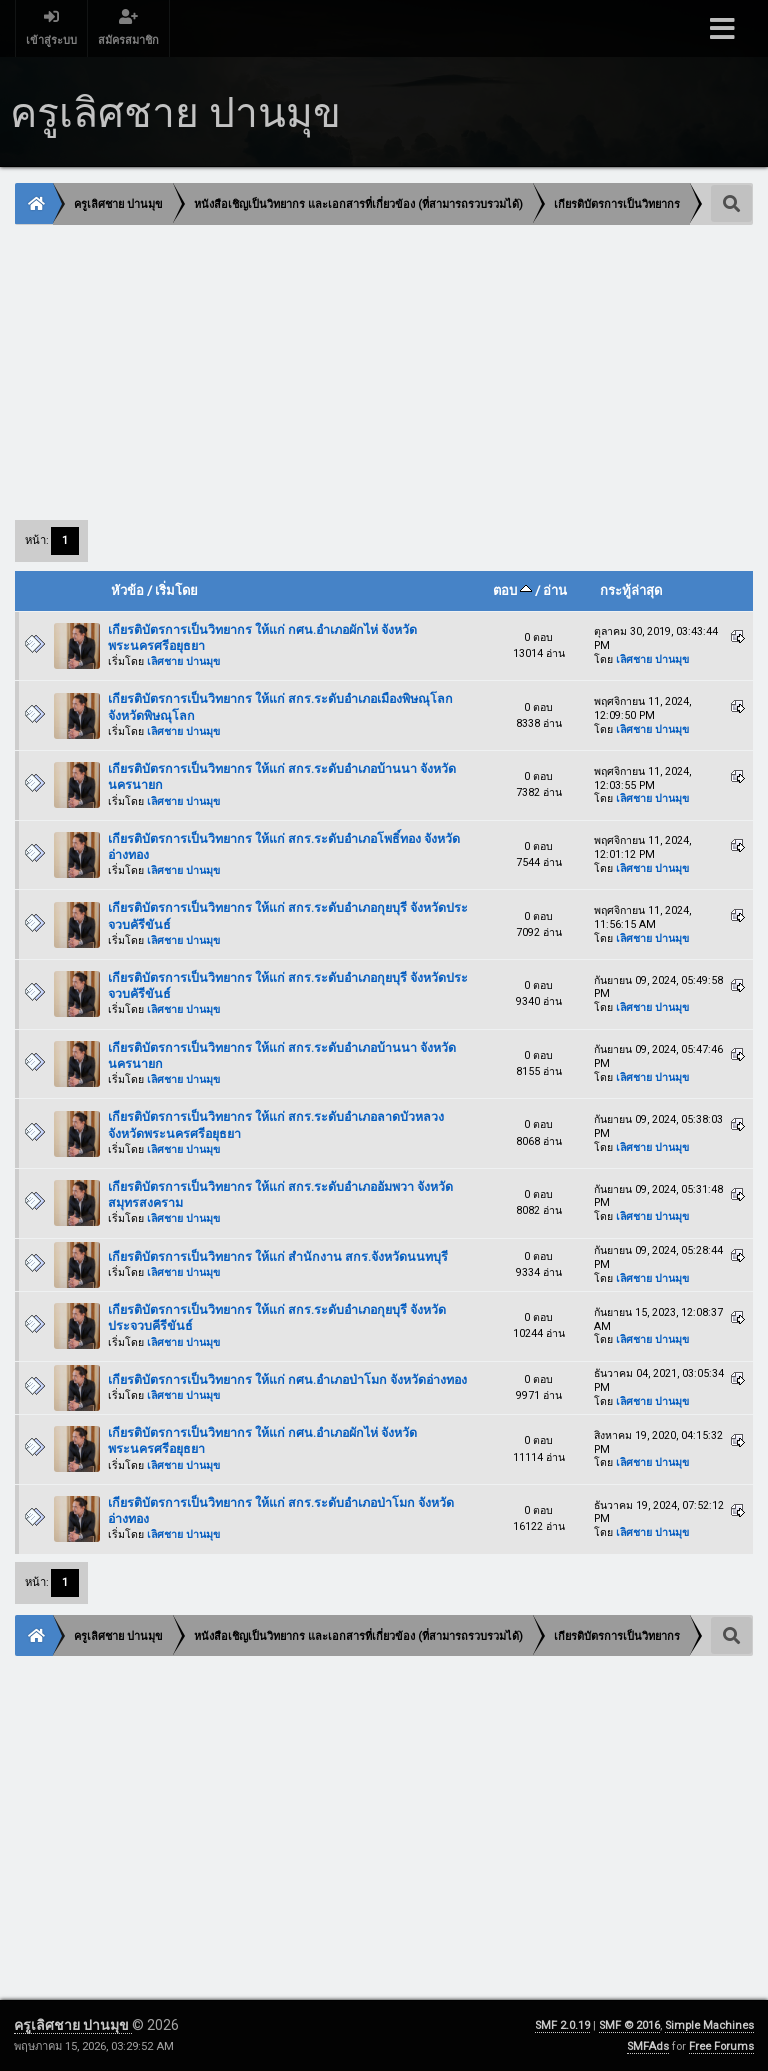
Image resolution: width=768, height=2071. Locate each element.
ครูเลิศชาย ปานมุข (73, 2025)
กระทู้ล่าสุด (631, 590)
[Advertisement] (383, 371)
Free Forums (721, 2046)
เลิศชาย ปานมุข (183, 661)
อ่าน (555, 590)
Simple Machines (709, 2025)
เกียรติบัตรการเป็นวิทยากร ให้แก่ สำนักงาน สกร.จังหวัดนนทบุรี (278, 1256)
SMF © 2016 (629, 2025)
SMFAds (648, 2046)
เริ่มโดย (176, 590)
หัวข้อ (127, 590)
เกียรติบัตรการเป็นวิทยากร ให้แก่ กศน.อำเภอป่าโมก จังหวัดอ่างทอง (287, 1379)
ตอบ (512, 590)
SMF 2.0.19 (562, 2025)
